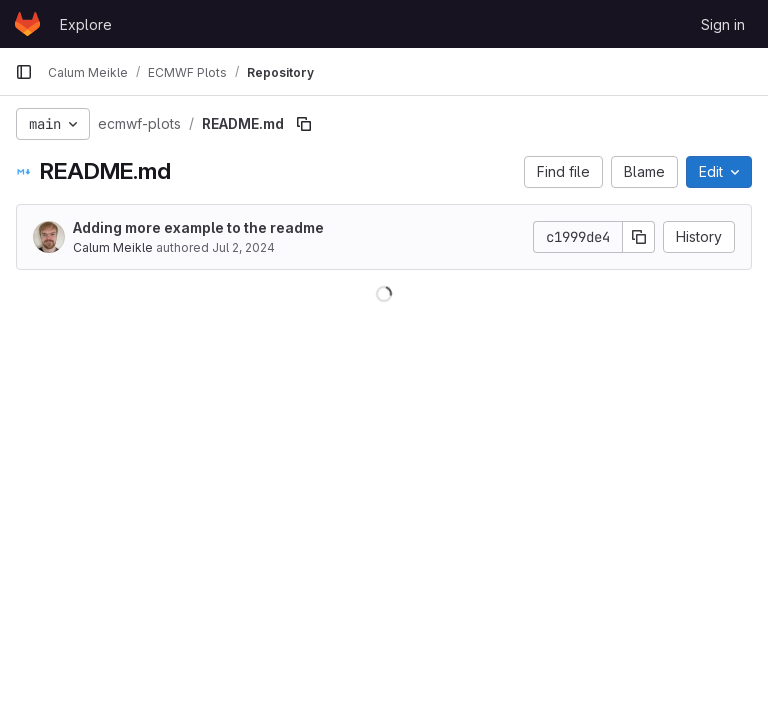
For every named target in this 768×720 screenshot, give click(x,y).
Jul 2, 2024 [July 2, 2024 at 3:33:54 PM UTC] (243, 247)
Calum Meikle (113, 247)
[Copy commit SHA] (639, 237)
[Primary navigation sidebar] (24, 72)
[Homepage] (27, 24)
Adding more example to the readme (198, 227)
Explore (86, 24)
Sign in (723, 24)
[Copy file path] (304, 124)
